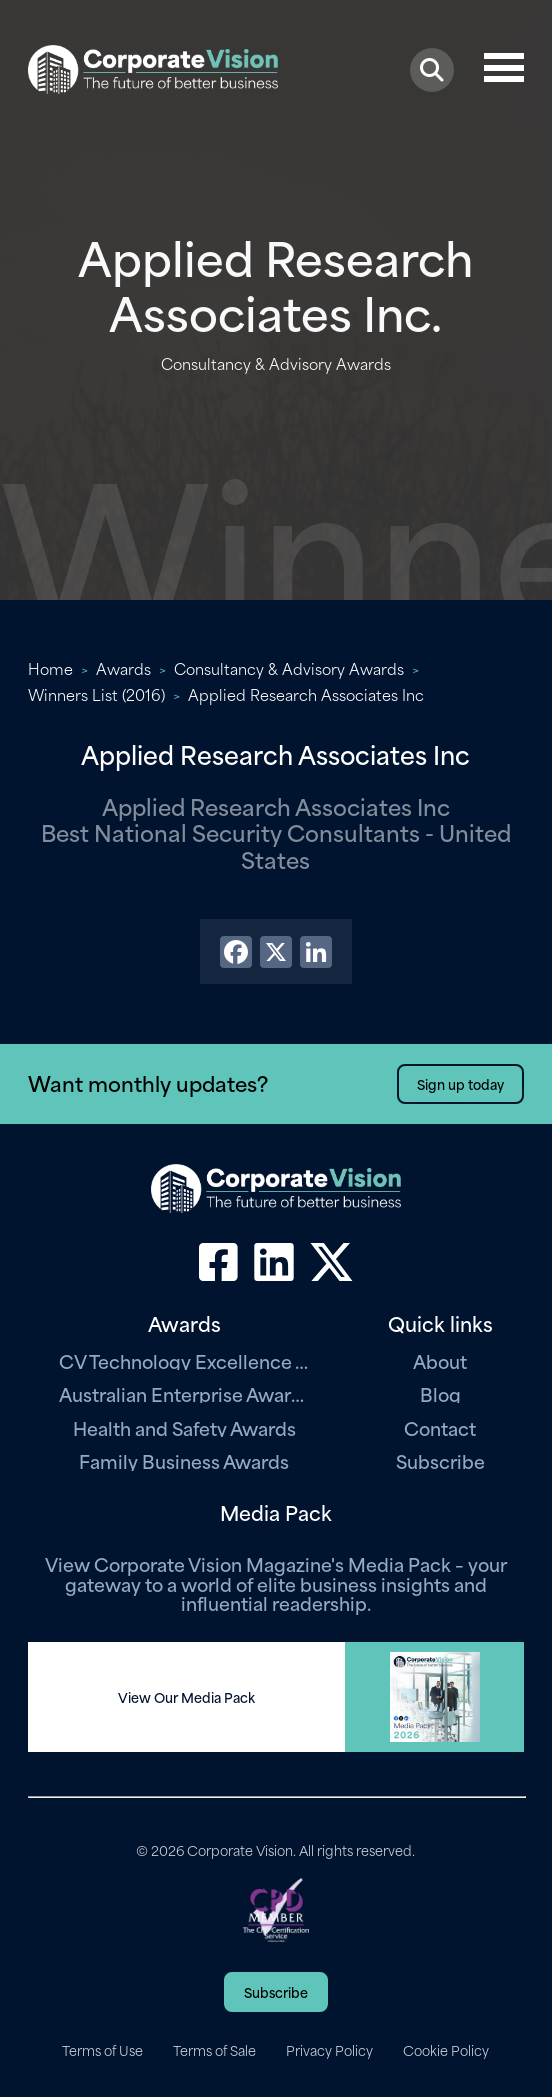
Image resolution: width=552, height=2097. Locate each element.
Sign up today (460, 1083)
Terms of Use (102, 2050)
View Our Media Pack (186, 1697)
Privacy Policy (329, 2050)
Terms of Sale (214, 2050)
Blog (440, 1393)
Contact (440, 1427)
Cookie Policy (446, 2050)
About (440, 1360)
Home (50, 668)
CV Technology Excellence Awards (184, 1360)
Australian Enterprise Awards (184, 1393)
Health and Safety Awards (184, 1427)
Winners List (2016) (96, 694)
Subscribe (440, 1460)
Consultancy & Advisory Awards (289, 668)
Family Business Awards (184, 1460)
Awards (123, 668)
